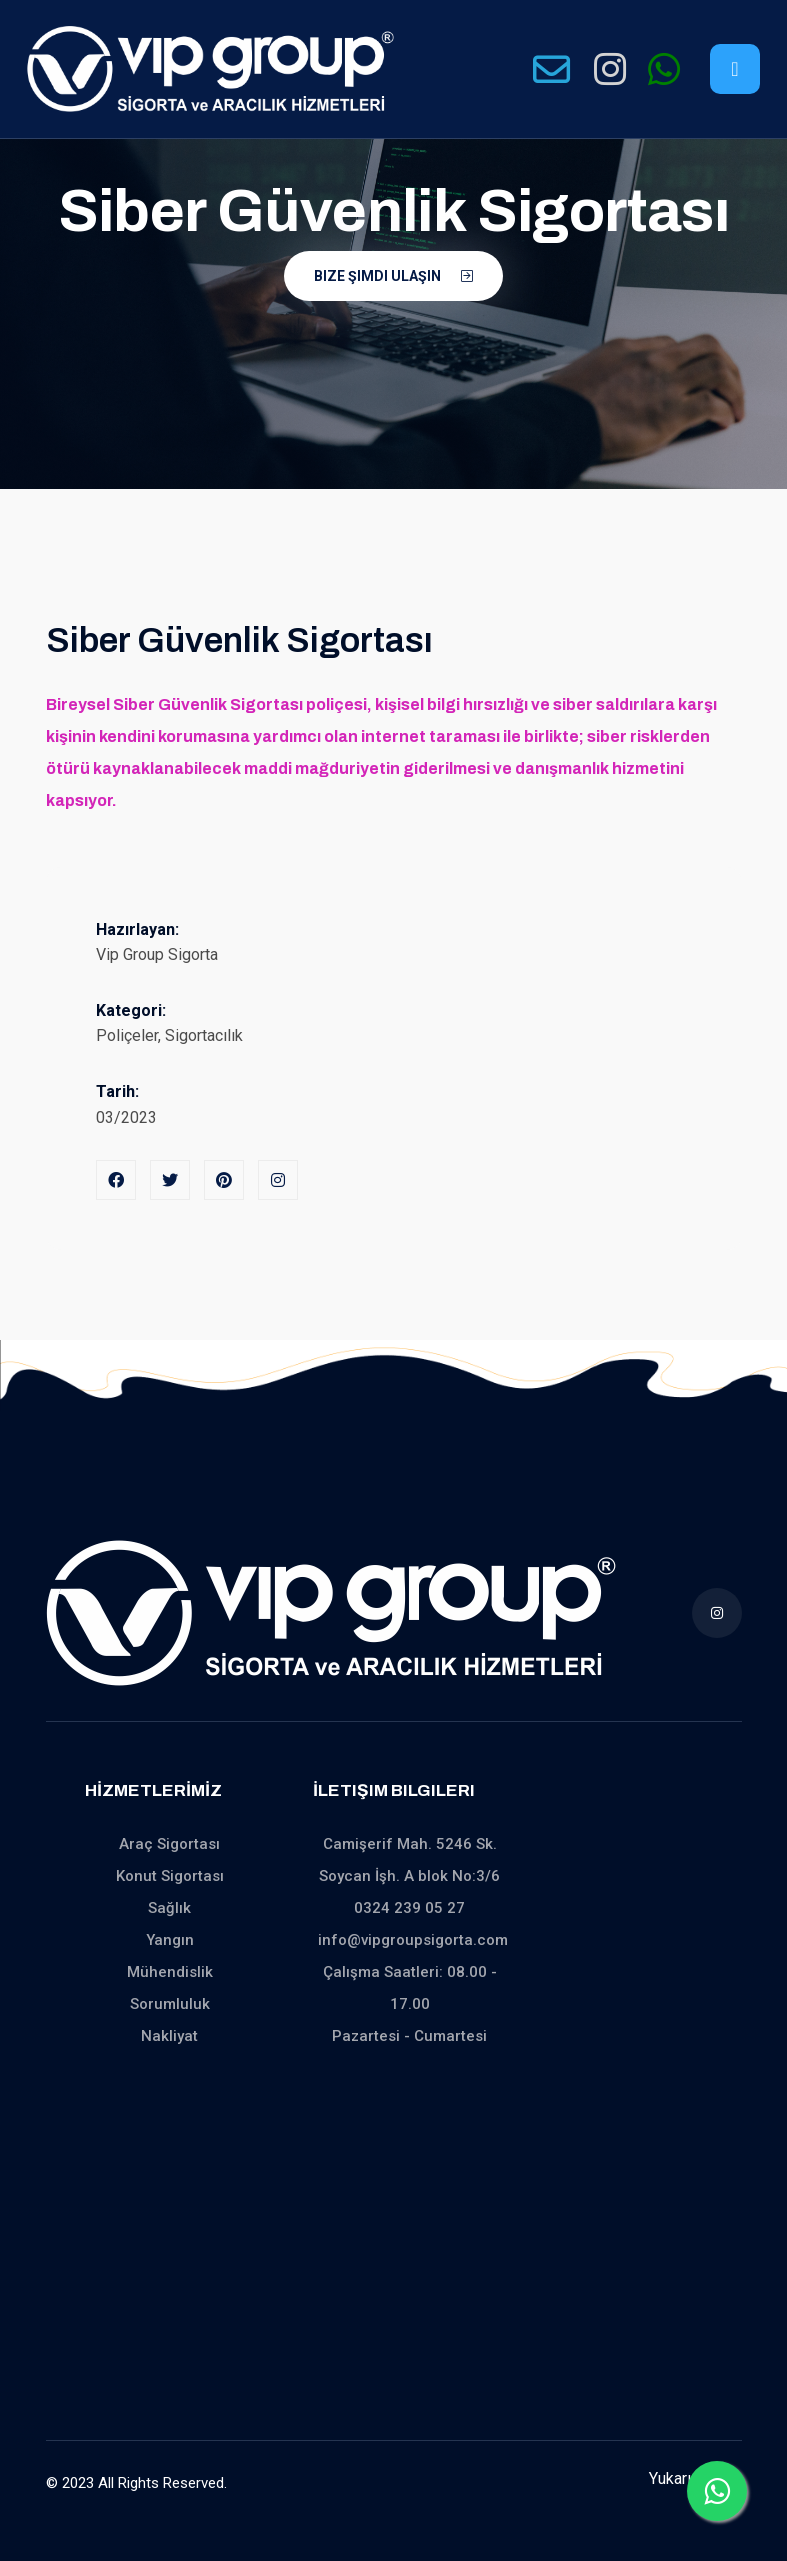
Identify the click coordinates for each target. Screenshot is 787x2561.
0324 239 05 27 (409, 1908)
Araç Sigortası (169, 1844)
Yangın (170, 1940)
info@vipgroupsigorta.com (413, 1940)
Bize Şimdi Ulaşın (393, 276)
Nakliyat (169, 2036)
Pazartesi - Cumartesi (409, 2036)
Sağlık (169, 1908)
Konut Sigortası (170, 1876)
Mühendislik (170, 1972)
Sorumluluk (170, 2004)
